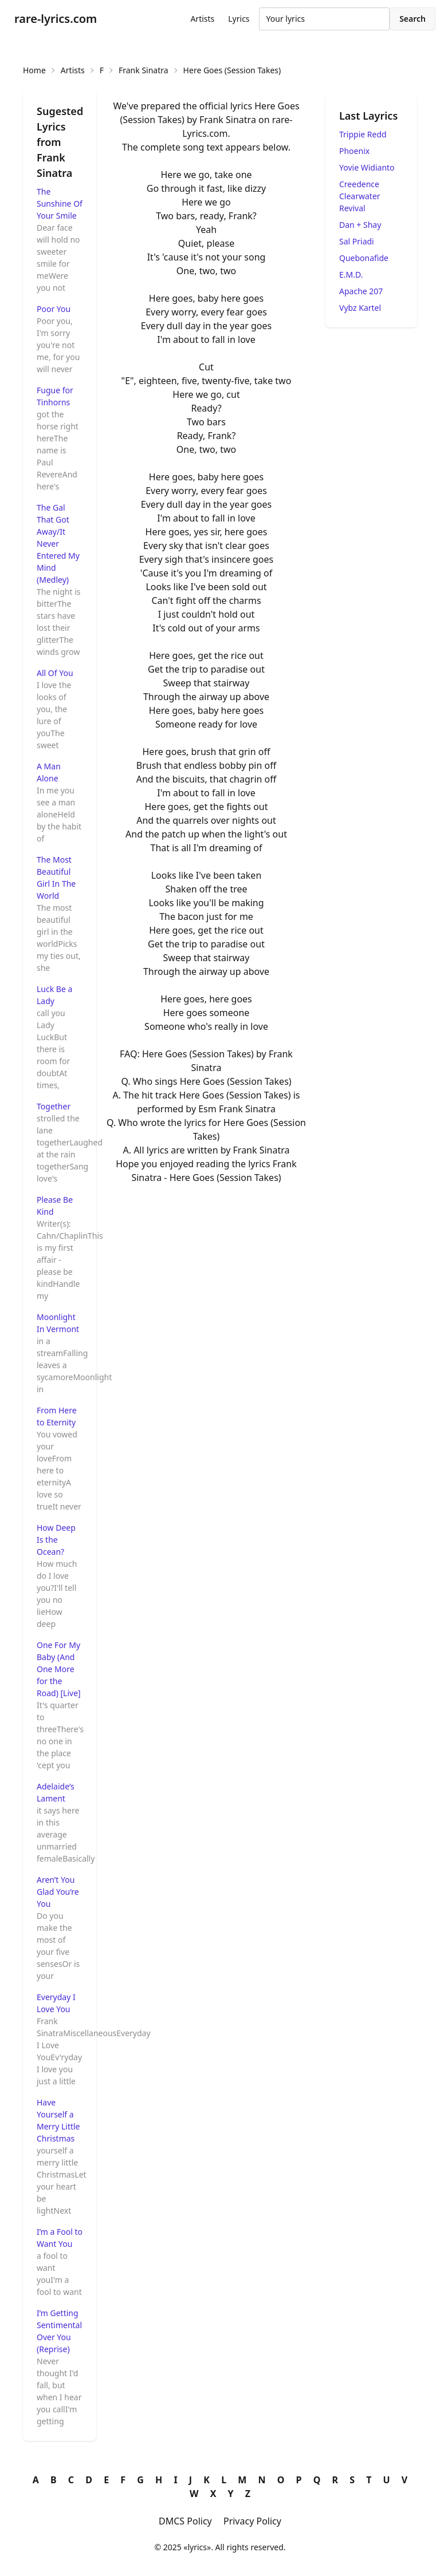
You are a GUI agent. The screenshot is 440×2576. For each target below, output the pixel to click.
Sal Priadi (356, 241)
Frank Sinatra (143, 70)
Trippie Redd (363, 134)
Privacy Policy (252, 2521)
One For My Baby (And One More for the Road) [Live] (59, 1668)
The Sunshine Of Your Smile (59, 203)
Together (53, 1106)
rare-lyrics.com (55, 18)
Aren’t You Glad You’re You (58, 1891)
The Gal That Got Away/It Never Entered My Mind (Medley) (58, 543)
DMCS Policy (185, 2521)
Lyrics (238, 18)
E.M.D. (351, 274)
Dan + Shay (360, 224)
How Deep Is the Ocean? (56, 1539)
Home (34, 70)
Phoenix (354, 150)
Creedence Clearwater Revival (359, 196)
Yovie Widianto (367, 167)
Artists (202, 18)
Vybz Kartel (360, 307)
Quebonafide (363, 257)
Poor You (53, 308)
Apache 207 (361, 291)
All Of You (55, 672)
